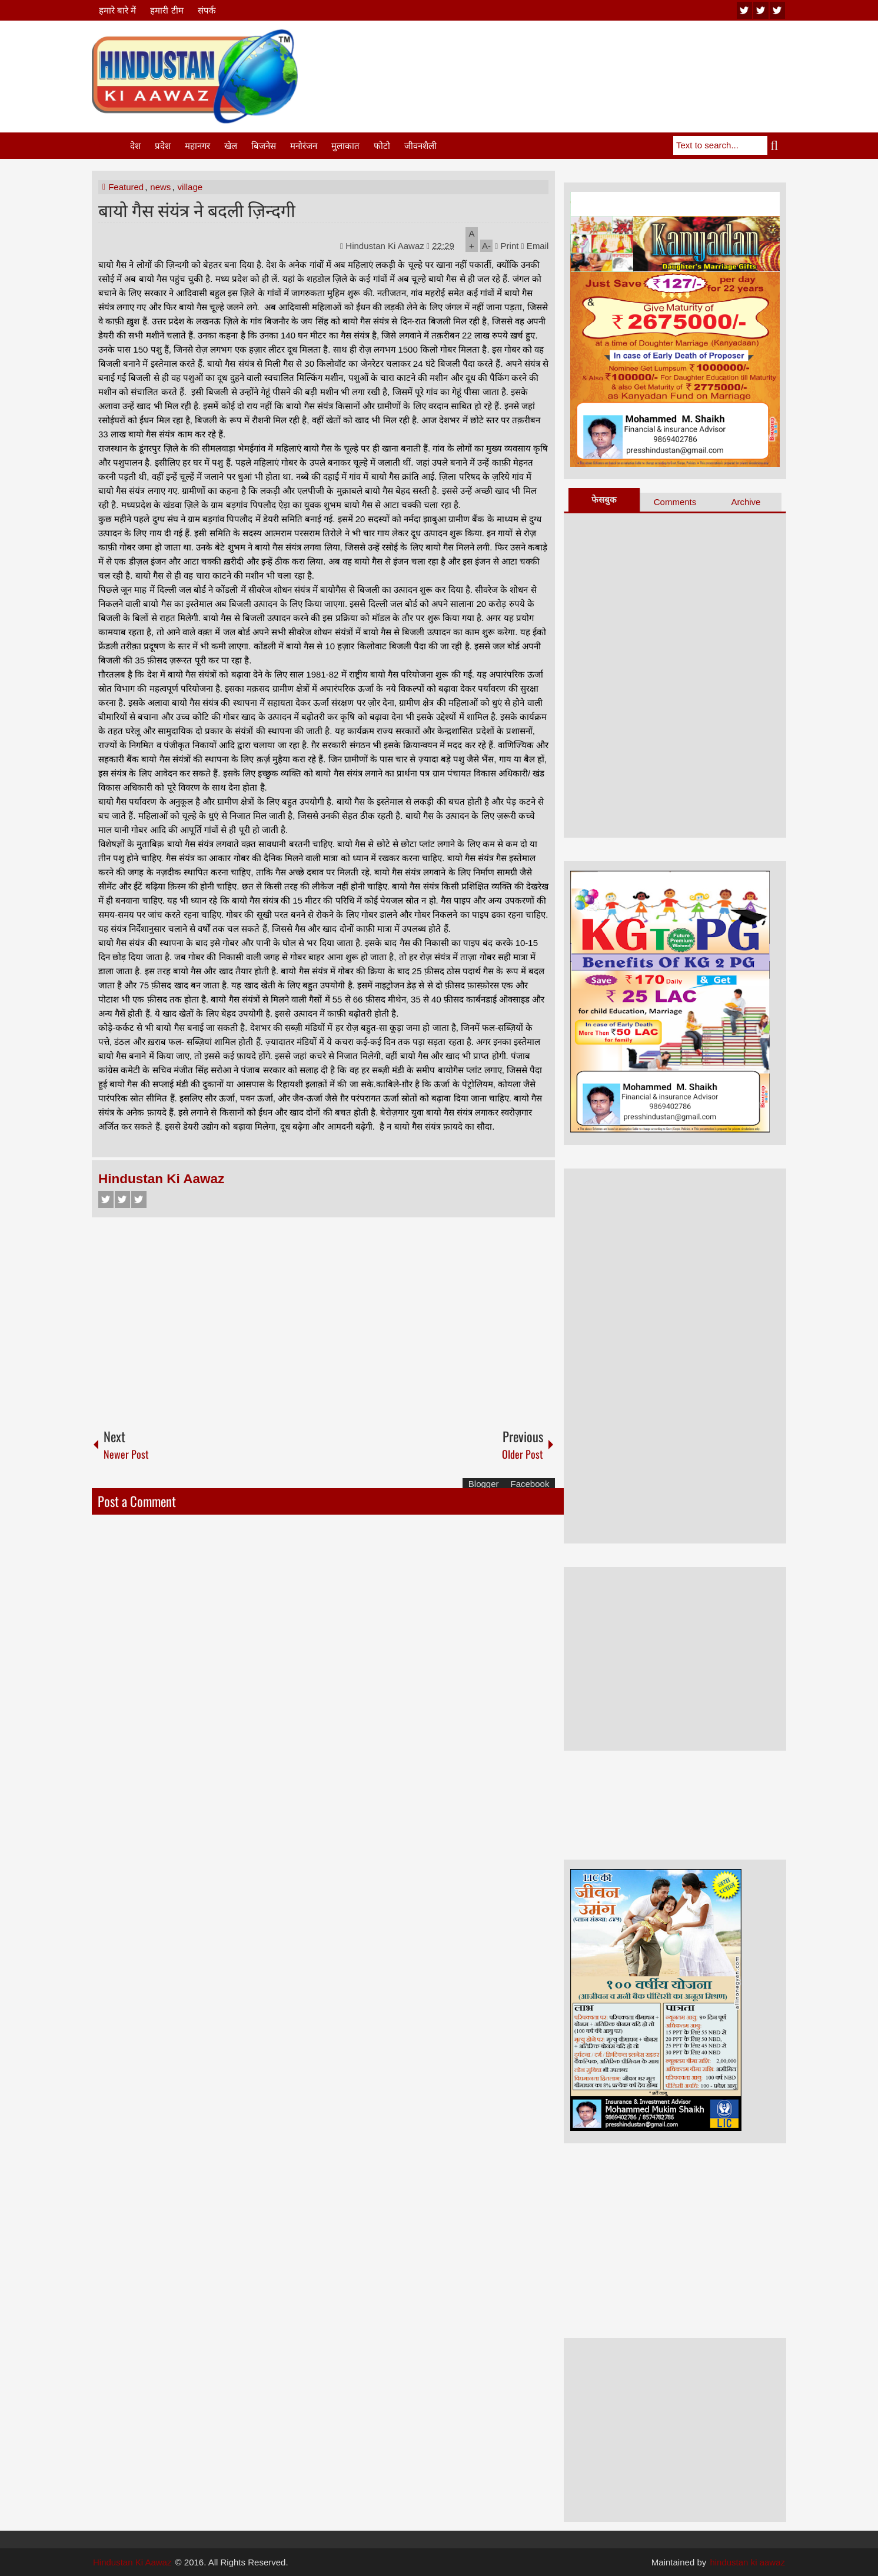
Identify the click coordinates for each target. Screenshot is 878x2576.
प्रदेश (163, 146)
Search (776, 145)
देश (135, 146)
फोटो (382, 146)
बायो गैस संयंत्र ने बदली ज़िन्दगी (196, 209)
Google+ (139, 1199)
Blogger (483, 1484)
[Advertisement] (572, 58)
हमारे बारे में (117, 10)
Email (535, 246)
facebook (777, 10)
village (190, 187)
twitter (761, 10)
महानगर (197, 146)
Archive (745, 502)
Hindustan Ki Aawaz (386, 246)
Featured (126, 187)
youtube (744, 10)
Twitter (122, 1199)
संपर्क (207, 10)
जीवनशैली (420, 146)
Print (506, 246)
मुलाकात (345, 146)
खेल (230, 146)
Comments (675, 502)
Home (110, 145)
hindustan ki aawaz (747, 2562)
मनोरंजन (303, 146)
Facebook (106, 1199)
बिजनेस (263, 146)
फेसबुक (604, 499)
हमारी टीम (166, 10)
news (160, 187)
